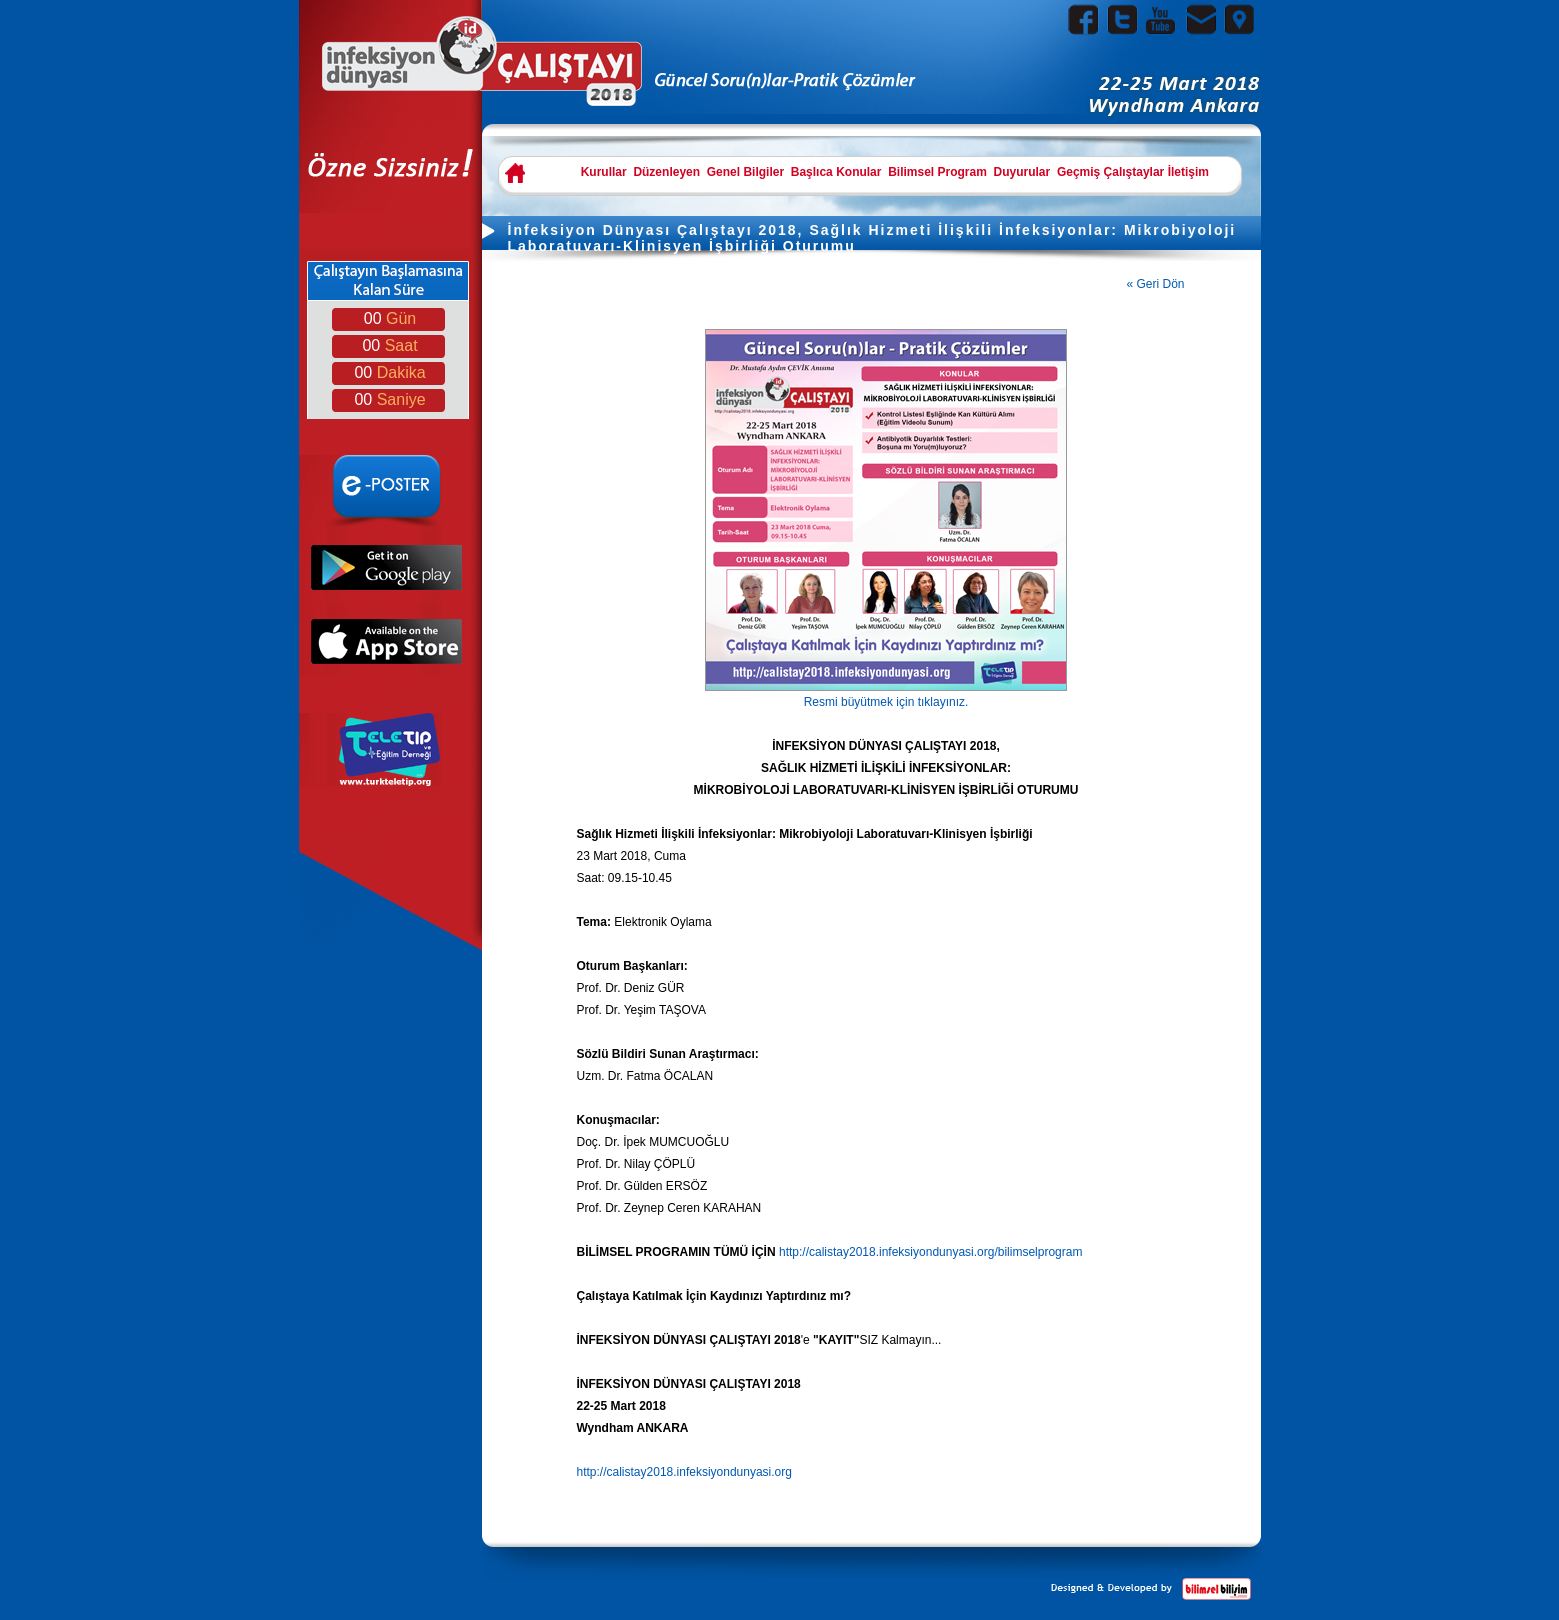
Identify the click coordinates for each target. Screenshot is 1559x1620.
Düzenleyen (666, 172)
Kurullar (604, 172)
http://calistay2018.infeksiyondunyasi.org (684, 1472)
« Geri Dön (1156, 284)
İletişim (1188, 172)
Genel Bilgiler (745, 172)
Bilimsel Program (937, 172)
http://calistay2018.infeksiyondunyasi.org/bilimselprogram (931, 1252)
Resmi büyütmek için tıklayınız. (886, 694)
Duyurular (1022, 172)
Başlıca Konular (836, 172)
